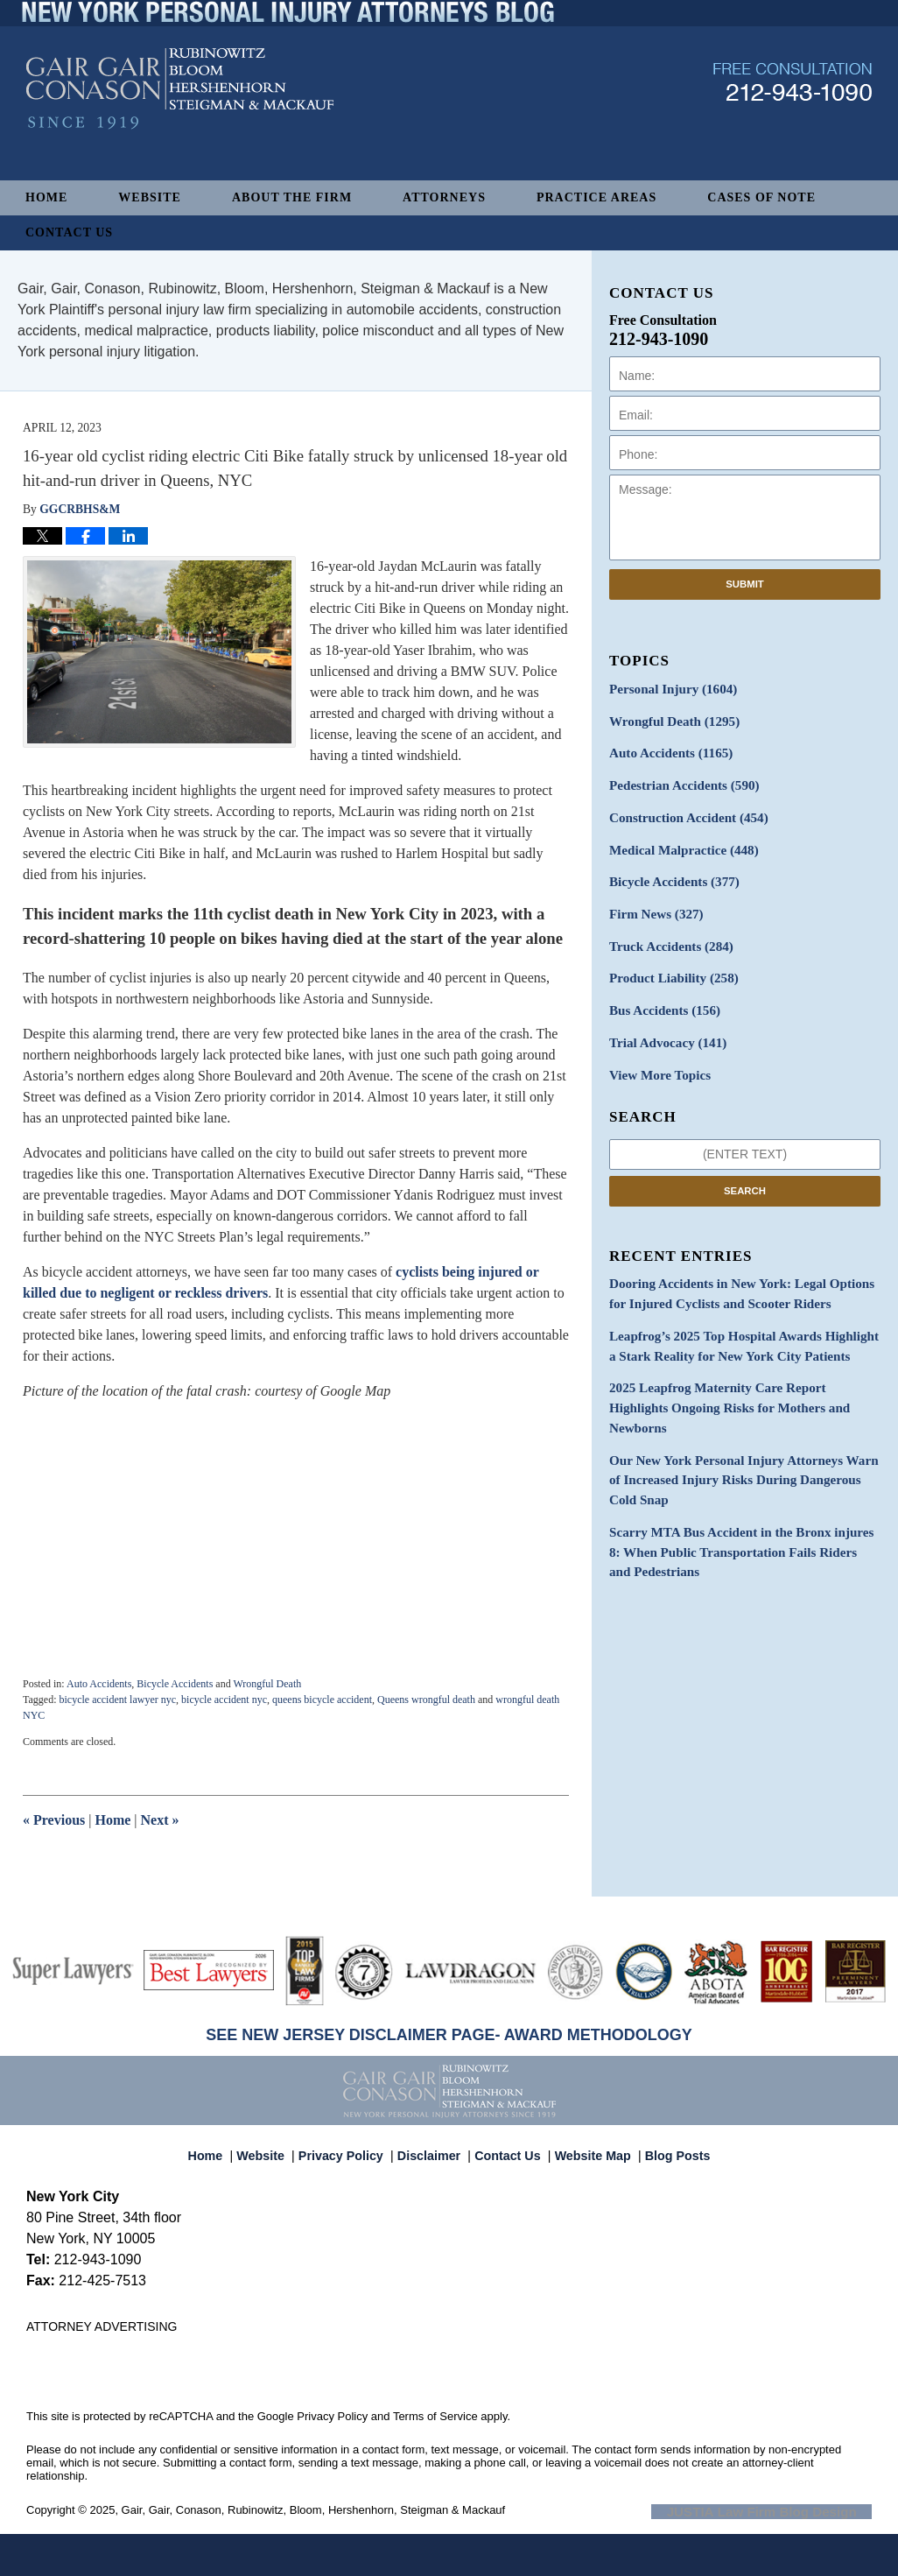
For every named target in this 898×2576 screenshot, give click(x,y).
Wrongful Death (267, 1684)
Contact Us (69, 232)
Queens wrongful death (426, 1699)
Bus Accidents (660, 995)
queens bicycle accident (322, 1699)
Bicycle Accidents (175, 1684)
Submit (745, 584)
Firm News (653, 903)
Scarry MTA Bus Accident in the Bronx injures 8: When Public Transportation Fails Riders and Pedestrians (738, 1497)
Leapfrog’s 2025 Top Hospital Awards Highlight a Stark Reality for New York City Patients (738, 1322)
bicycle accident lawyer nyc (117, 1699)
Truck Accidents (666, 933)
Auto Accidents (99, 1684)
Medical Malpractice (678, 841)
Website (149, 197)
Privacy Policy (351, 2148)
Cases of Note (761, 197)
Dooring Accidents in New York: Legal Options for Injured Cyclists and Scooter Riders (741, 1273)
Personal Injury (668, 688)
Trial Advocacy (663, 1025)
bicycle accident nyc (224, 1699)
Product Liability (669, 964)
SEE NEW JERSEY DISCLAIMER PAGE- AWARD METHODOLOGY (449, 2035)
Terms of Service (435, 2416)
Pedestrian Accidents (678, 780)
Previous (54, 1819)
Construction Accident (682, 811)
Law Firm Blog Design (788, 2511)
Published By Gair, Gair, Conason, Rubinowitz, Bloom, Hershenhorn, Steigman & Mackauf (792, 117)
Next (160, 1819)
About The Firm (292, 197)
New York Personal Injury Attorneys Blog (179, 124)
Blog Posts (667, 2148)
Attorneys (444, 197)
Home (46, 197)
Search (745, 1170)
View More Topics (656, 1056)
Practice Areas (596, 197)
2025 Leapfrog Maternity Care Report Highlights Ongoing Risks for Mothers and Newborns (738, 1371)
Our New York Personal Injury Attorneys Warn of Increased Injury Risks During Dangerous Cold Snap (740, 1429)
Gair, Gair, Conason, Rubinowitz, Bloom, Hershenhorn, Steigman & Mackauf (314, 2509)
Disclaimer (433, 2148)
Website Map (588, 2148)
